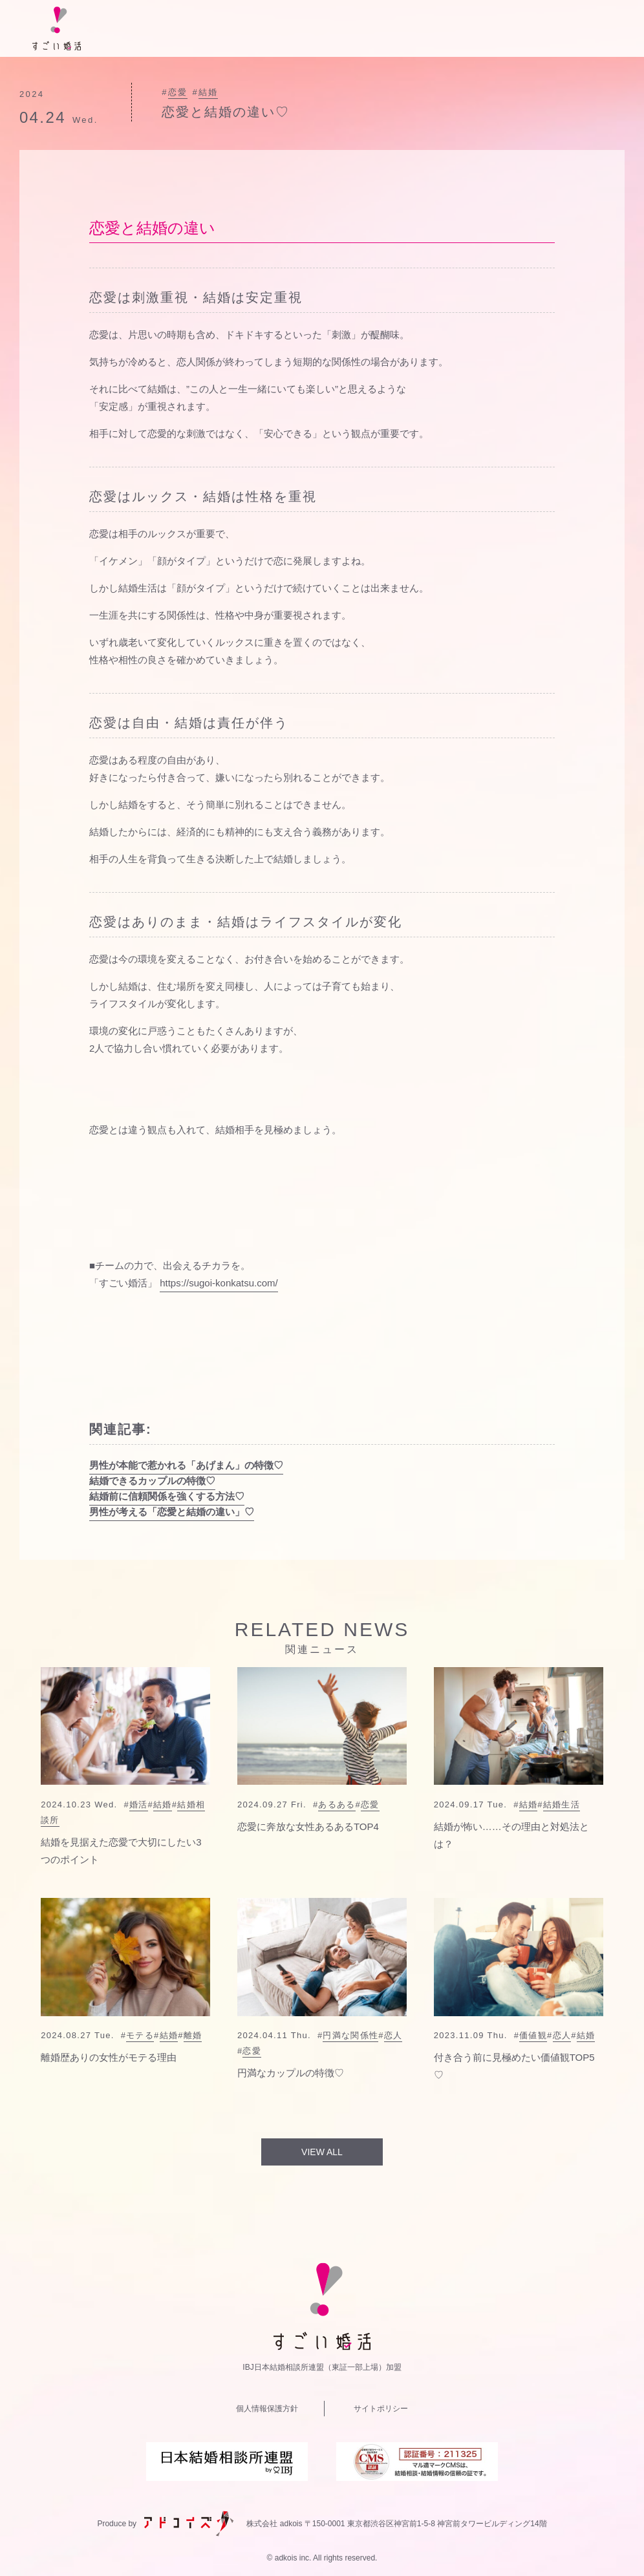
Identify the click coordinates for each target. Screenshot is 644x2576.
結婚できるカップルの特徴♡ (152, 1480)
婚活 (138, 1804)
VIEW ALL (322, 2152)
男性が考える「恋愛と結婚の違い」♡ (171, 1511)
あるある (336, 1804)
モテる (140, 2035)
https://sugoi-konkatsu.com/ (219, 1282)
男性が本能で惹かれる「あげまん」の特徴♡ (186, 1465)
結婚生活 (561, 1804)
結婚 (208, 92)
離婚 (193, 2035)
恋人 (393, 2035)
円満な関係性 (350, 2035)
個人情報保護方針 (267, 2408)
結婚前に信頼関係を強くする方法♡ (166, 1496)
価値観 (533, 2035)
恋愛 (178, 92)
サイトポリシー (381, 2408)
